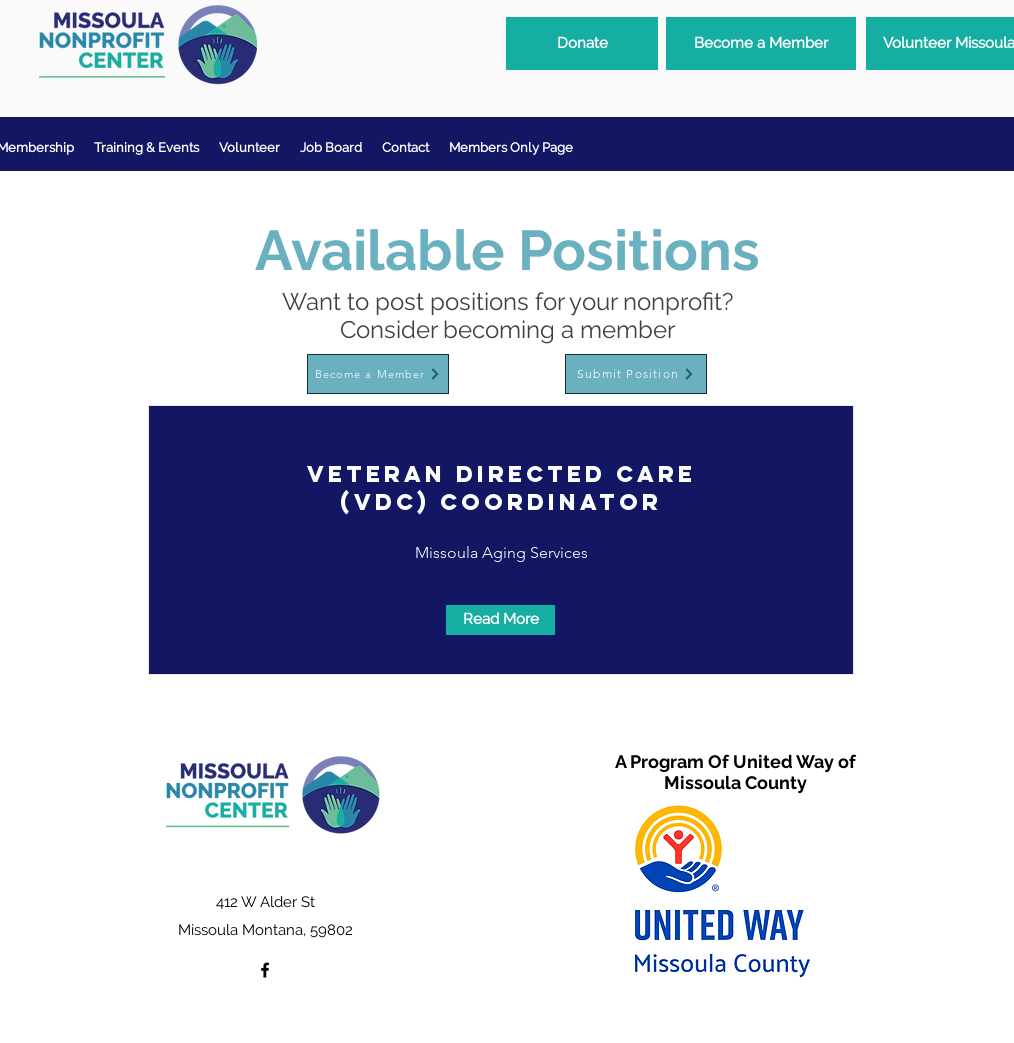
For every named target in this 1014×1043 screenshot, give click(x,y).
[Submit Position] (636, 374)
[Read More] (500, 620)
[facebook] (265, 970)
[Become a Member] (761, 43)
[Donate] (582, 43)
